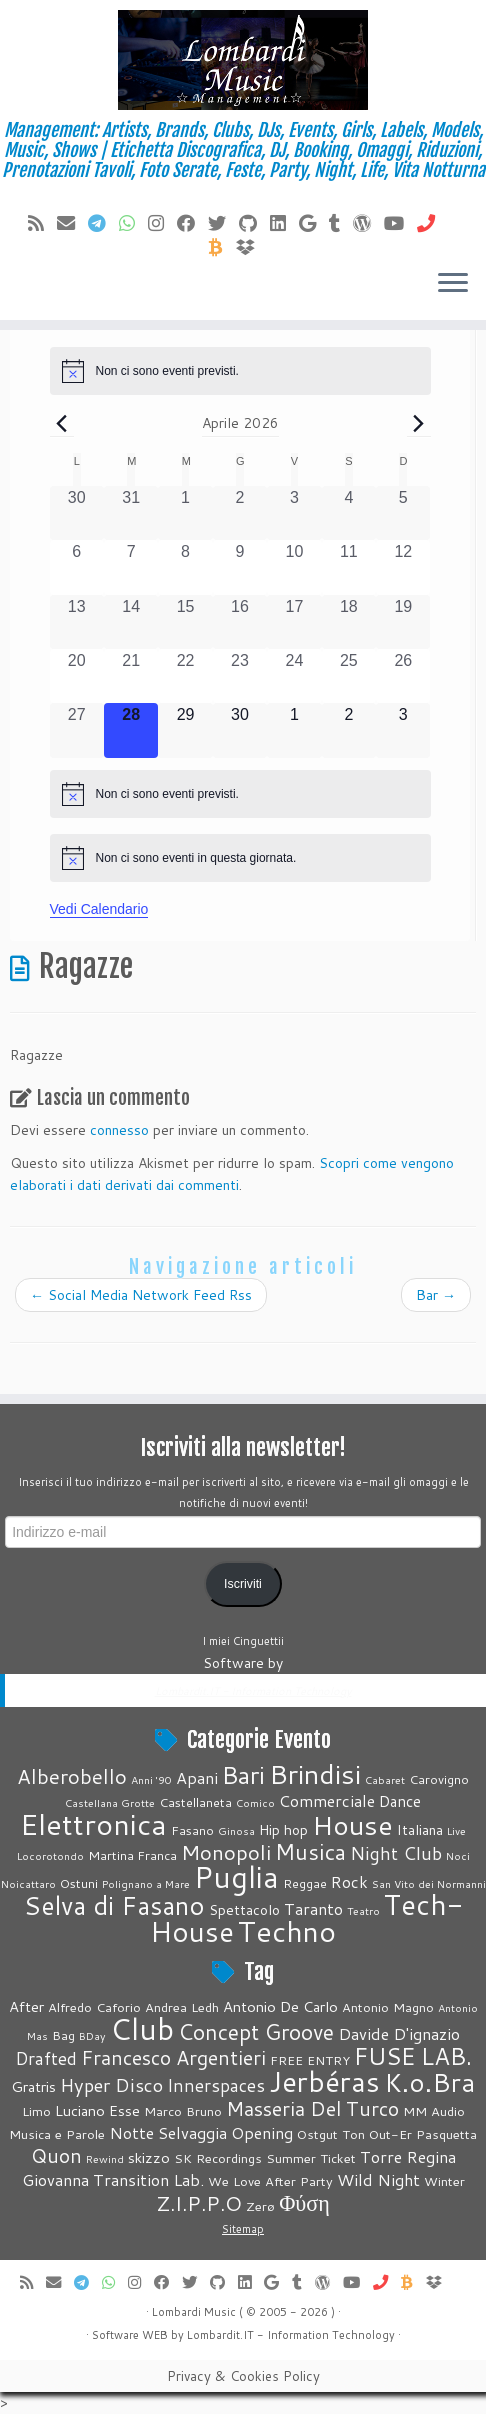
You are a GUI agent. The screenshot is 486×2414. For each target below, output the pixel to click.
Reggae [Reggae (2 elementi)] (305, 1883)
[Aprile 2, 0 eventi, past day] (240, 513)
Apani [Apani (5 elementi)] (197, 1777)
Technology (363, 2335)
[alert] (240, 371)
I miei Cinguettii (243, 1641)
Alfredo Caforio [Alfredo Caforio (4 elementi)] (94, 2007)
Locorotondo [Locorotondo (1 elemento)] (50, 1855)
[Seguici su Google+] (314, 223)
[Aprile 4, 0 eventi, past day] (349, 513)
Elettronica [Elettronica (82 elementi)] (93, 1823)
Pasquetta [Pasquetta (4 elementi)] (446, 2134)
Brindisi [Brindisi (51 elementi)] (315, 1774)
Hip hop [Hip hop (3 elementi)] (283, 1830)
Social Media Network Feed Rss (141, 1295)
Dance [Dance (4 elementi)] (400, 1801)
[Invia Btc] (222, 247)
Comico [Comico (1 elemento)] (255, 1802)
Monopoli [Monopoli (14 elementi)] (226, 1852)
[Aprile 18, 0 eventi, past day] (349, 622)
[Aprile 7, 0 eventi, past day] (131, 567)
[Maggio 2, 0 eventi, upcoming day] (349, 730)
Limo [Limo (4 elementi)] (36, 2111)
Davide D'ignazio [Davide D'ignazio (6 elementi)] (399, 2033)
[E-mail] (72, 223)
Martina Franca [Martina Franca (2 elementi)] (132, 1855)
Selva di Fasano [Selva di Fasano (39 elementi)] (114, 1905)
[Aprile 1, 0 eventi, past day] (185, 513)
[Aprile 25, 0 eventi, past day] (349, 676)
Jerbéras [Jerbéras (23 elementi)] (324, 2081)
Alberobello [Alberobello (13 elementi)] (72, 1776)
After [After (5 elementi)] (26, 2006)
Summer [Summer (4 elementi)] (291, 2158)
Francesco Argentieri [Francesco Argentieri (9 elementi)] (173, 2057)
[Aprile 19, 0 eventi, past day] (403, 622)
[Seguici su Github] (254, 223)
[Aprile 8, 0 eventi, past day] (185, 567)
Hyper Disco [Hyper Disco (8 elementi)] (111, 2085)
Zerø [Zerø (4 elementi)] (260, 2206)
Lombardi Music (194, 2312)
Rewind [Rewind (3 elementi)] (105, 2158)
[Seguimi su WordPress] (368, 223)
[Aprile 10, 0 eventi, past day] (294, 567)
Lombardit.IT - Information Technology (253, 1691)
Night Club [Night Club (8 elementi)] (396, 1853)
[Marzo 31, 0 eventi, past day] (131, 513)
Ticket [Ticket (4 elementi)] (338, 2158)
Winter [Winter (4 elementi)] (444, 2181)
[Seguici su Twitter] (223, 223)
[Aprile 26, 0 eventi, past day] (403, 676)
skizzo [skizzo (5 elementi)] (149, 2157)
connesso (119, 1130)
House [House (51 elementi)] (352, 1825)
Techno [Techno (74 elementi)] (287, 1931)
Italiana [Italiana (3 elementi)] (420, 1830)
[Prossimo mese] (419, 423)
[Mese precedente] (62, 423)
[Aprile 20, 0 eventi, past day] (77, 676)
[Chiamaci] (432, 223)
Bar (436, 1295)
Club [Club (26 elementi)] (142, 2028)
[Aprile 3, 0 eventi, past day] (294, 513)
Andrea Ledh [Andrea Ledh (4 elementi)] (182, 2007)
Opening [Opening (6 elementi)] (262, 2132)
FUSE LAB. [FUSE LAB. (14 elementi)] (413, 2056)
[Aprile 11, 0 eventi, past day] (349, 567)
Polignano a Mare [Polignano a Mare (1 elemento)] (146, 1883)
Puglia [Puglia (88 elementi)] (236, 1876)
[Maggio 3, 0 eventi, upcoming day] (403, 730)
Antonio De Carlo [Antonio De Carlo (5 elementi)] (280, 2006)
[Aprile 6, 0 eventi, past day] (77, 567)
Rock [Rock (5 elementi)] (349, 1881)
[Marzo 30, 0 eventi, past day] (77, 513)
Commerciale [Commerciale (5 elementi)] (327, 1800)
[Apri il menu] (453, 284)
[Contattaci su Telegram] (103, 223)
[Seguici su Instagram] (162, 223)
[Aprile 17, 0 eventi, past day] (294, 622)
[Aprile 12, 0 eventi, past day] (403, 567)
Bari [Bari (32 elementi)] (243, 1774)
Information (298, 2335)
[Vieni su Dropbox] (252, 247)
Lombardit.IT (220, 2335)
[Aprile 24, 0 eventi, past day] (294, 676)
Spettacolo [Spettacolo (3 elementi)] (244, 1910)
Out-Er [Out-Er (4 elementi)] (390, 2134)
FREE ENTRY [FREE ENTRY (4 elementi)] (310, 2060)
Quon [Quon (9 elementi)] (56, 2155)
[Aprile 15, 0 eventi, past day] (185, 622)
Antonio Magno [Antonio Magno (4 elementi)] (388, 2007)
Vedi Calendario (99, 909)
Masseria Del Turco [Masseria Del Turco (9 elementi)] (312, 2108)
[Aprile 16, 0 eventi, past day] (240, 622)
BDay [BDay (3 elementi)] (92, 2035)
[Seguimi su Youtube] (400, 223)
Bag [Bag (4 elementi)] (63, 2035)
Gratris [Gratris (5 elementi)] (33, 2086)
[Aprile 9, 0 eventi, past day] (240, 567)
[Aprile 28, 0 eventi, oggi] (131, 730)
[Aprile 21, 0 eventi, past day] (131, 676)
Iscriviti (243, 1584)
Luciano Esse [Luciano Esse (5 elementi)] (97, 2110)
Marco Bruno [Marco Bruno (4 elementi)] (183, 2111)
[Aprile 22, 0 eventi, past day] (185, 676)
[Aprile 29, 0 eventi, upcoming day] (185, 730)
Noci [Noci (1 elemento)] (458, 1855)
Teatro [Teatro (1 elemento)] (363, 1910)
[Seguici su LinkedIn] (284, 223)
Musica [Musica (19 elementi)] (310, 1851)
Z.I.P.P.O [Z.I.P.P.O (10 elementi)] (199, 2203)
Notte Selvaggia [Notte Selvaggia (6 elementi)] (168, 2132)
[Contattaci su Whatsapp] (133, 223)
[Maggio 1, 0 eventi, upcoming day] (294, 730)
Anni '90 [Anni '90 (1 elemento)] (151, 1779)
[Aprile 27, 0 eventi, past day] (77, 730)
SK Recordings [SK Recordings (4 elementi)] (218, 2158)
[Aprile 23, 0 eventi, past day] (240, 676)
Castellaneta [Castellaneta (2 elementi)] (195, 1802)
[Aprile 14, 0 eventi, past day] (131, 622)
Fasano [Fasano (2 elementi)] (192, 1830)
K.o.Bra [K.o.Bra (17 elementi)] (429, 2082)
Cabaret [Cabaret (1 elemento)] (385, 1779)
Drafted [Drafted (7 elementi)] (46, 2058)
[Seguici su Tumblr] (341, 223)
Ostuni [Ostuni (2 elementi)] (79, 1883)
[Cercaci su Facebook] (192, 223)
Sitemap (243, 2229)
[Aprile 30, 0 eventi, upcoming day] (240, 730)
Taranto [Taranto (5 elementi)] (313, 1908)
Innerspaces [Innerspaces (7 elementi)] (216, 2085)
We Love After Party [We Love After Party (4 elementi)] (270, 2181)
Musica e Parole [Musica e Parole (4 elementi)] (57, 2134)
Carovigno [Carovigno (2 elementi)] (439, 1779)
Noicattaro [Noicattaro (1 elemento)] (28, 1883)
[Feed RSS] (42, 223)
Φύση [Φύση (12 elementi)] (304, 2202)
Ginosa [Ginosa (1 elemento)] (236, 1830)
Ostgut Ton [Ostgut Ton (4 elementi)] (331, 2134)
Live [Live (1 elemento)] (456, 1830)
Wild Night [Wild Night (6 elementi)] (378, 2179)
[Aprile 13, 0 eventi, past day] (77, 622)
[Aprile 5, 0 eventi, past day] (403, 513)
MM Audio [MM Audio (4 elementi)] (434, 2111)
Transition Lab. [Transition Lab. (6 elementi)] (148, 2179)
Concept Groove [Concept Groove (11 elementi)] (256, 2032)
